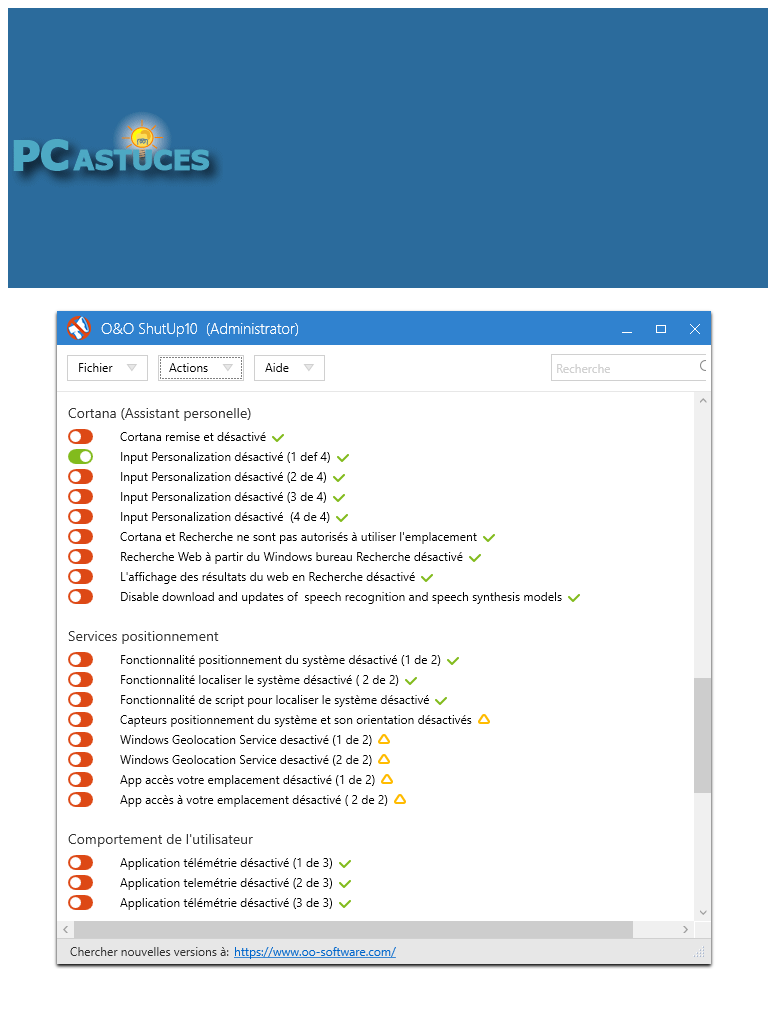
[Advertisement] (495, 148)
